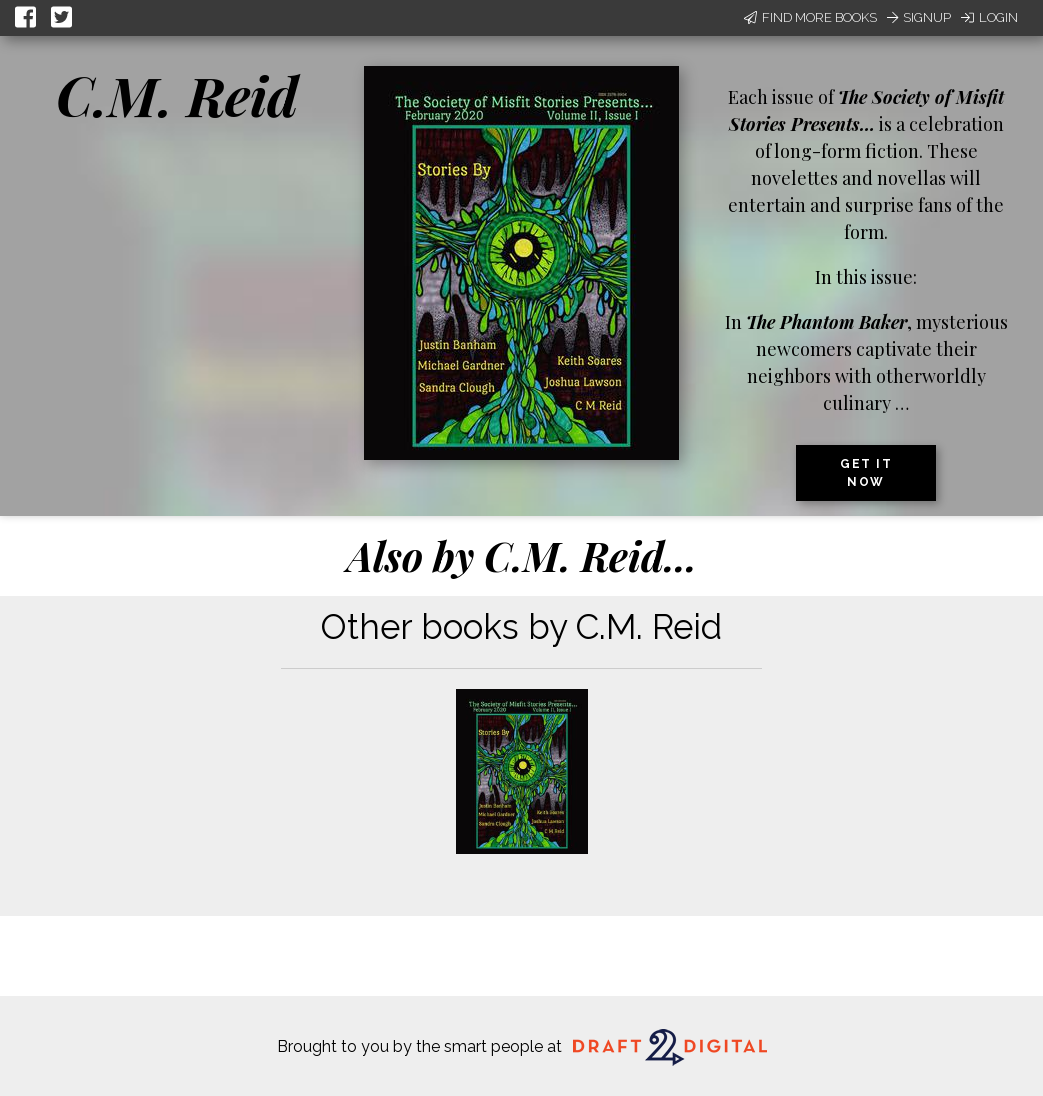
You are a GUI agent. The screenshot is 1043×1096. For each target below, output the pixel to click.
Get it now (866, 473)
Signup (919, 17)
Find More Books (810, 17)
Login (989, 17)
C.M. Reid (177, 95)
